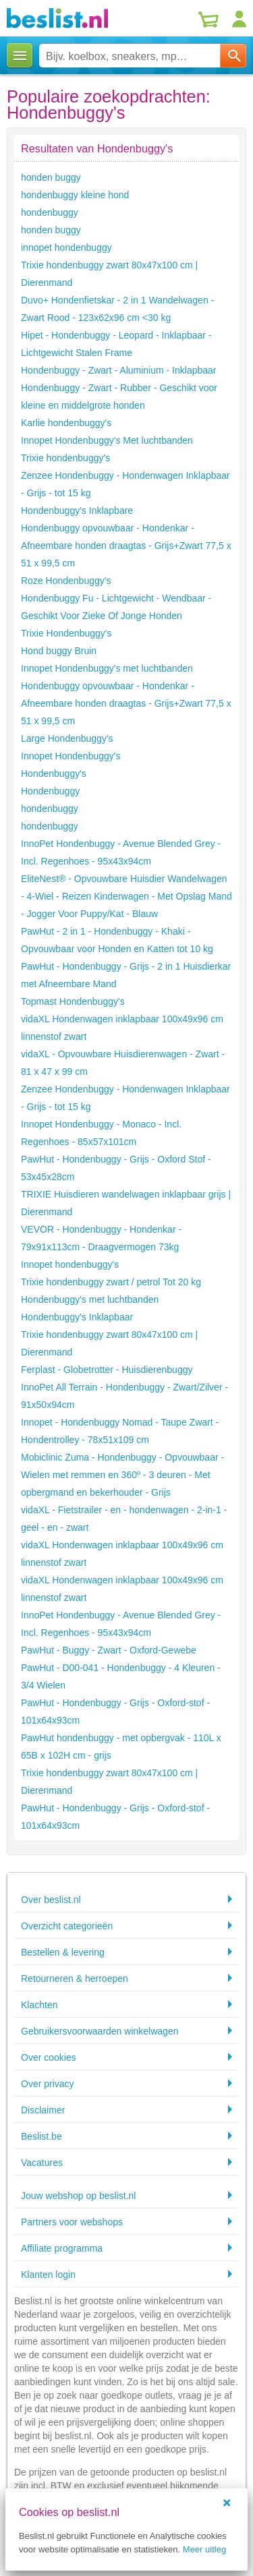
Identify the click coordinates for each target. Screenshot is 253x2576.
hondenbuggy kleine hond (75, 194)
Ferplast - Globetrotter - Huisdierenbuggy (106, 1369)
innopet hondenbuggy (66, 247)
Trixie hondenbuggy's (65, 457)
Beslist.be (41, 2136)
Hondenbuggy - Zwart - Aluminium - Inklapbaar (118, 370)
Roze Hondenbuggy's (66, 580)
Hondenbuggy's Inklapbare (77, 510)
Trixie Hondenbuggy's (66, 633)
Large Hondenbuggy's (67, 738)
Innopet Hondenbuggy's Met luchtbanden (107, 440)
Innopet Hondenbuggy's (70, 756)
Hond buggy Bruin (58, 650)
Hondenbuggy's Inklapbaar (77, 1317)
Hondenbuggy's (53, 773)
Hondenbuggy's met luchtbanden (90, 1299)
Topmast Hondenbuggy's (73, 1001)
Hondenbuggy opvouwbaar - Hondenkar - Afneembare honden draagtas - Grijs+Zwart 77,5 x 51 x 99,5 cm (126, 545)
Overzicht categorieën (67, 1926)
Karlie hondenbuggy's (66, 422)
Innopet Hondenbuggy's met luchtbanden (107, 668)
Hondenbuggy (50, 791)
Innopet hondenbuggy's (70, 1264)
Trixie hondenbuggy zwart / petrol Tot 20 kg (111, 1282)
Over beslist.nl (51, 1899)
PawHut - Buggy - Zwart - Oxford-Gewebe (108, 1650)
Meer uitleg (204, 2549)
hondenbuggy (49, 212)
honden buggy (51, 177)
